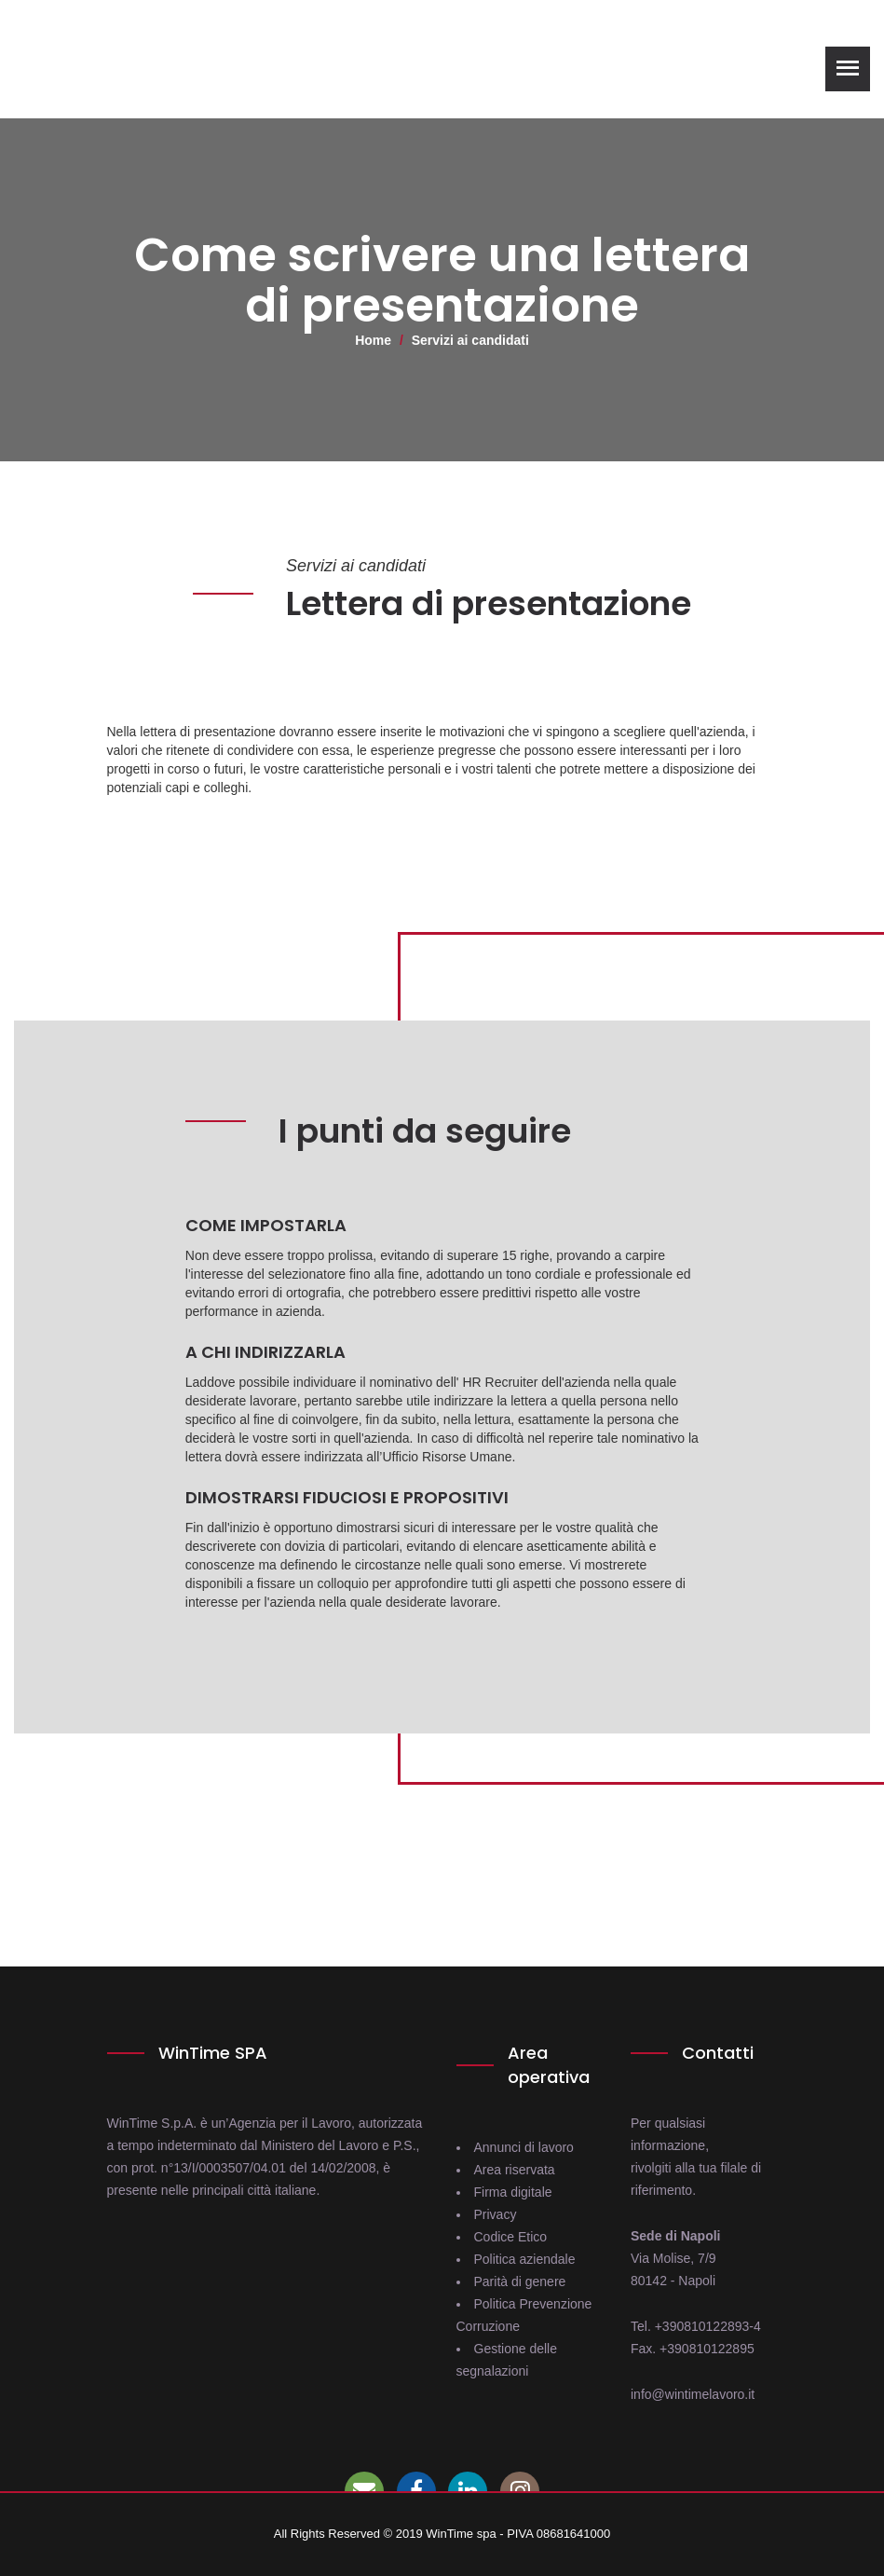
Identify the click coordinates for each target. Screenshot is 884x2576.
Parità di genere (520, 2281)
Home (373, 340)
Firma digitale (513, 2192)
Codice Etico (511, 2236)
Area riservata (514, 2169)
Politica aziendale (525, 2259)
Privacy (495, 2214)
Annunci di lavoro (524, 2147)
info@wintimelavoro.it (693, 2394)
